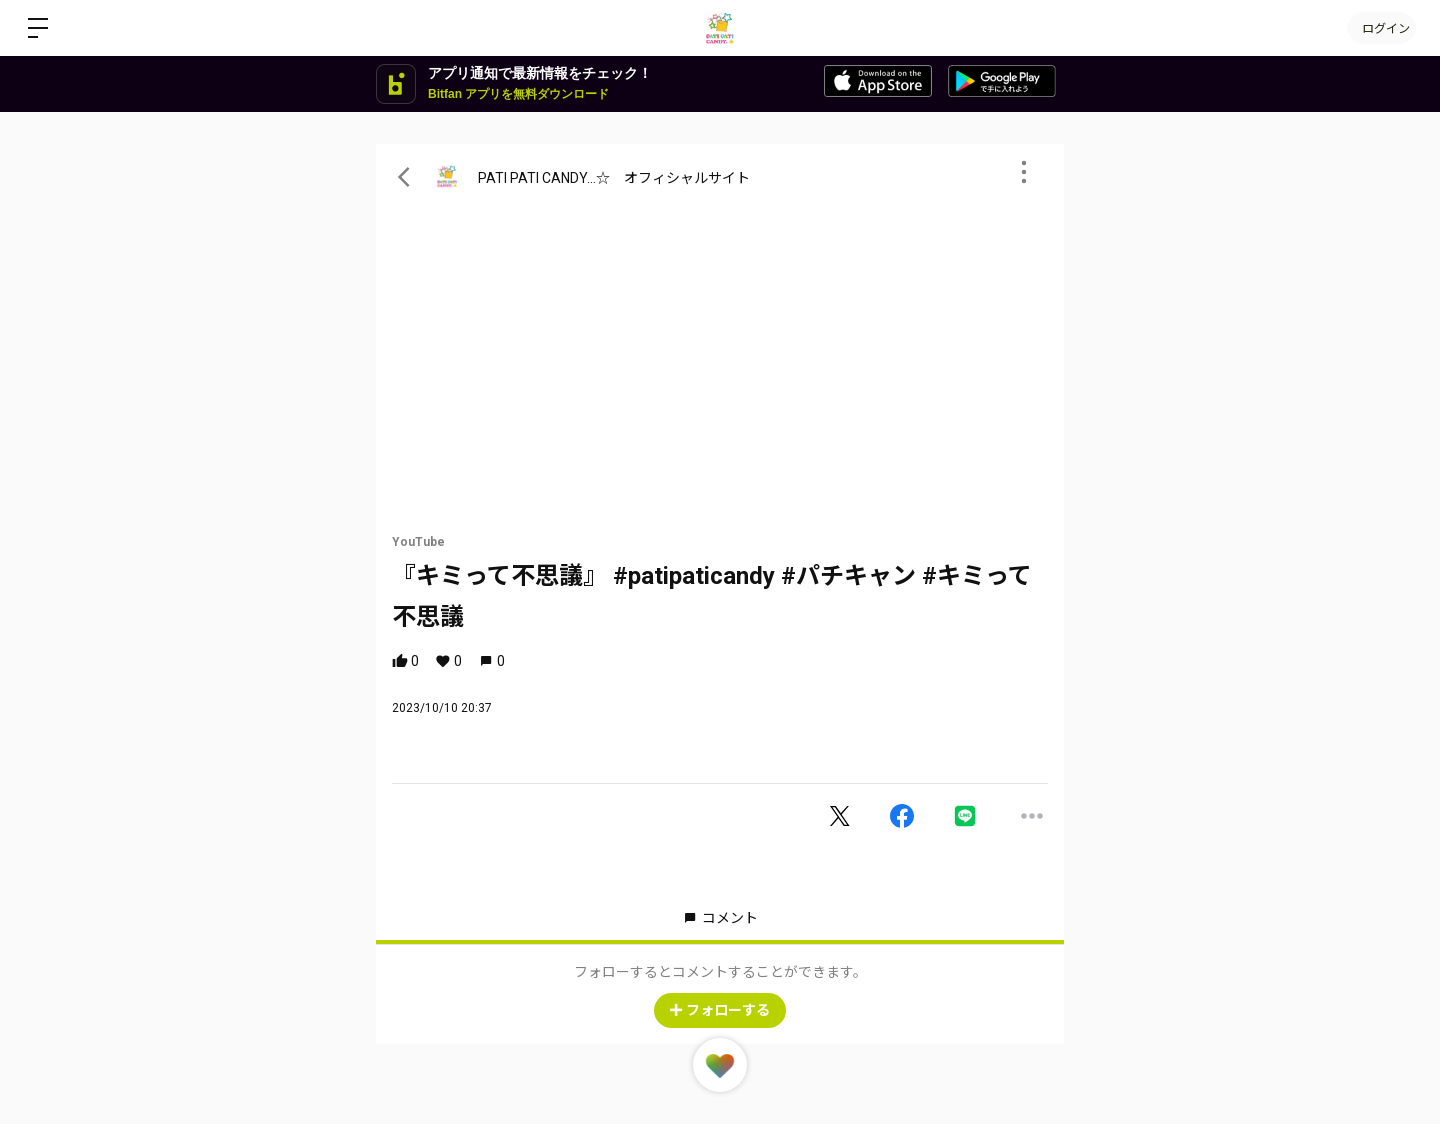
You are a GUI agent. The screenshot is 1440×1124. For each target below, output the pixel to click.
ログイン (1380, 27)
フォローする (720, 1010)
